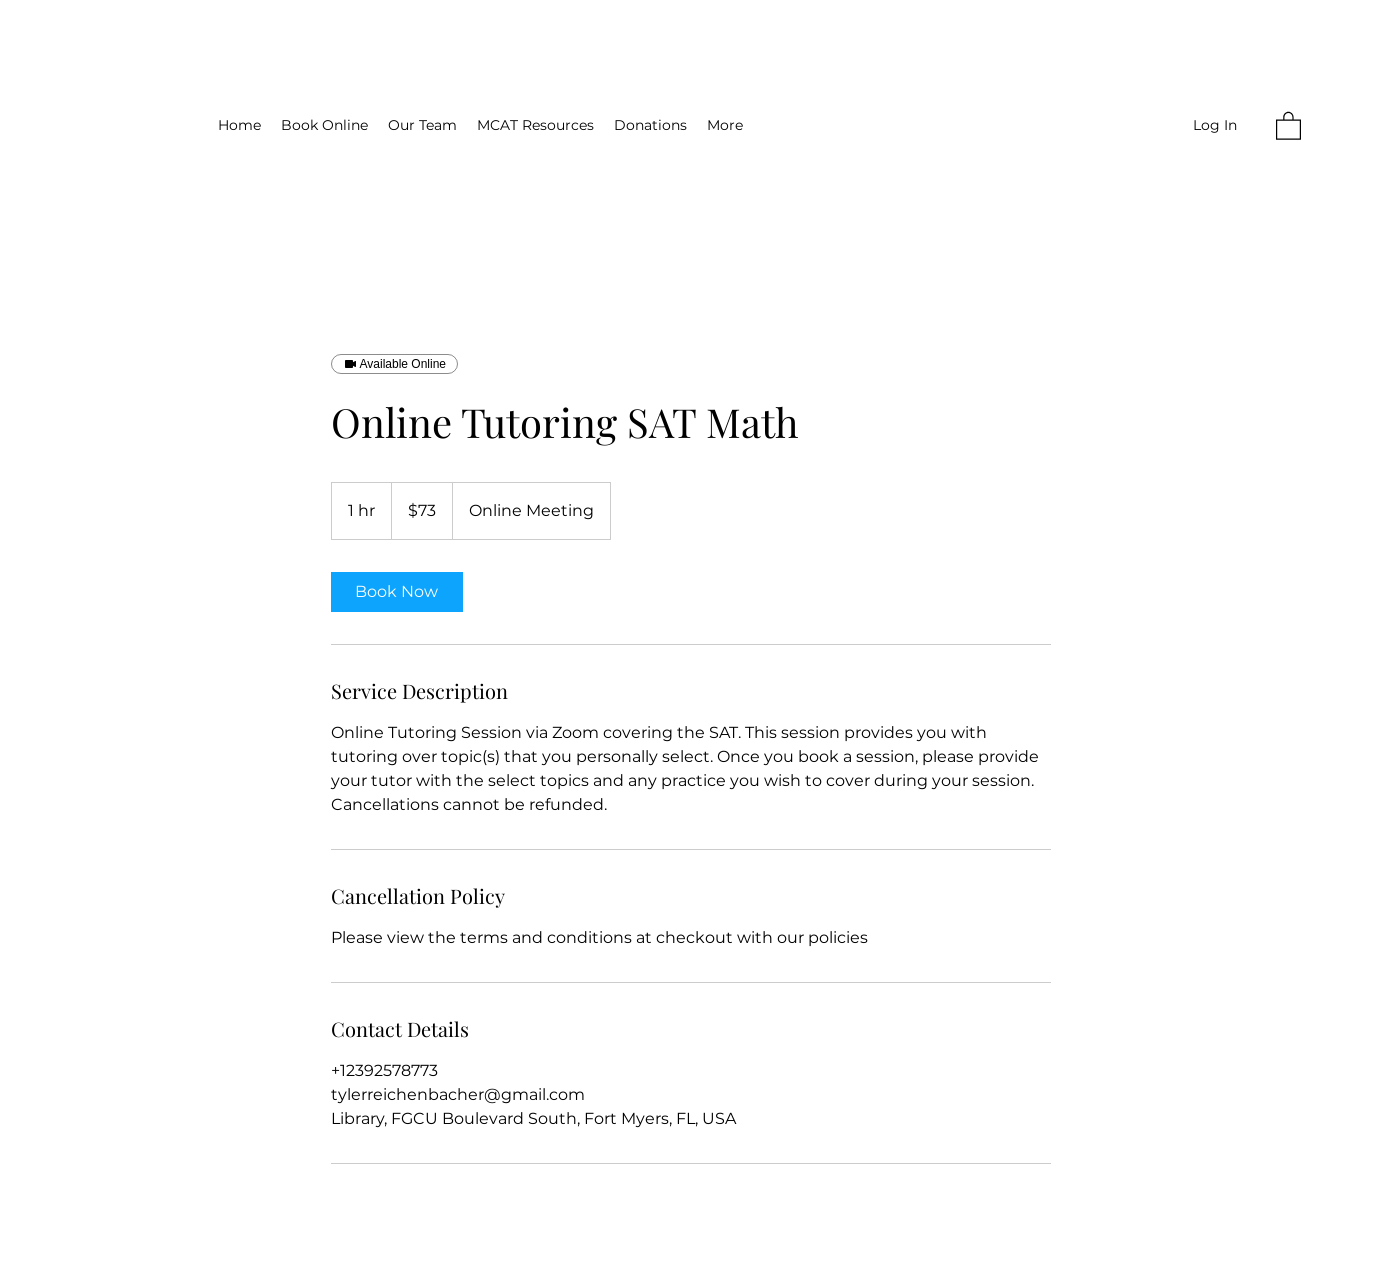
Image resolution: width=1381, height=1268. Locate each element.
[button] (1288, 125)
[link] (397, 592)
